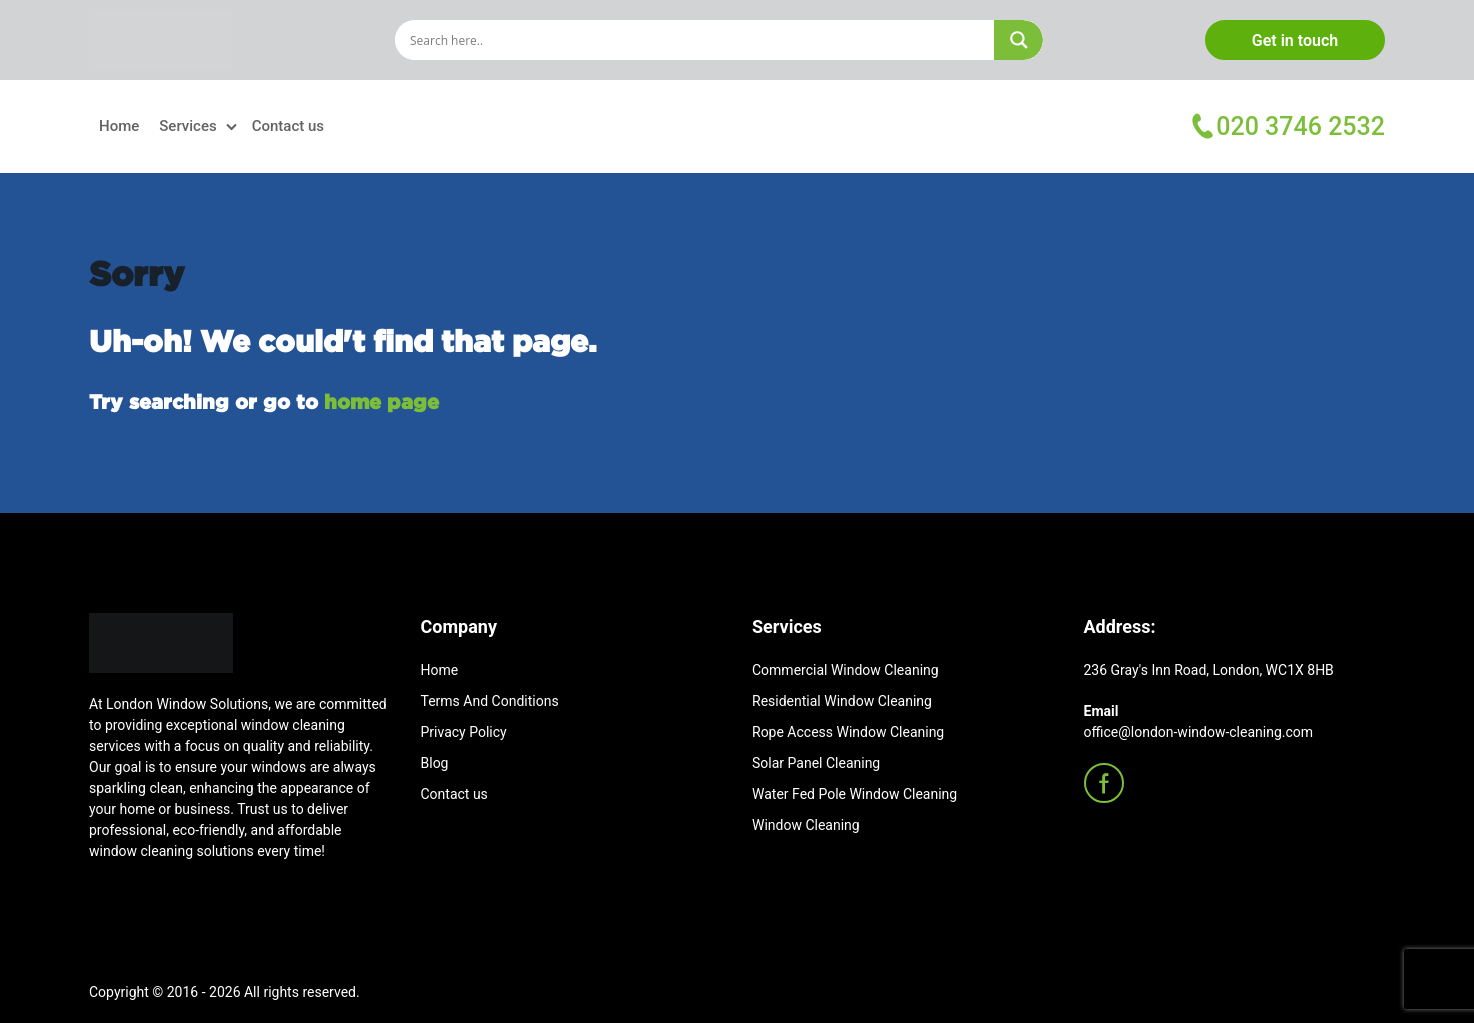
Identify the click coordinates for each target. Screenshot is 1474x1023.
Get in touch (1295, 40)
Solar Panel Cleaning (816, 763)
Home (119, 126)
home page (381, 401)
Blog (435, 763)
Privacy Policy (464, 732)
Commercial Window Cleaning (845, 670)
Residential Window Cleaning (842, 701)
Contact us (288, 126)
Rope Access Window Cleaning (848, 732)
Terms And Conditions (490, 701)
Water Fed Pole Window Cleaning (854, 794)
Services (187, 126)
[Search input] (699, 40)
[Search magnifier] (1019, 40)
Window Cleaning (806, 825)
